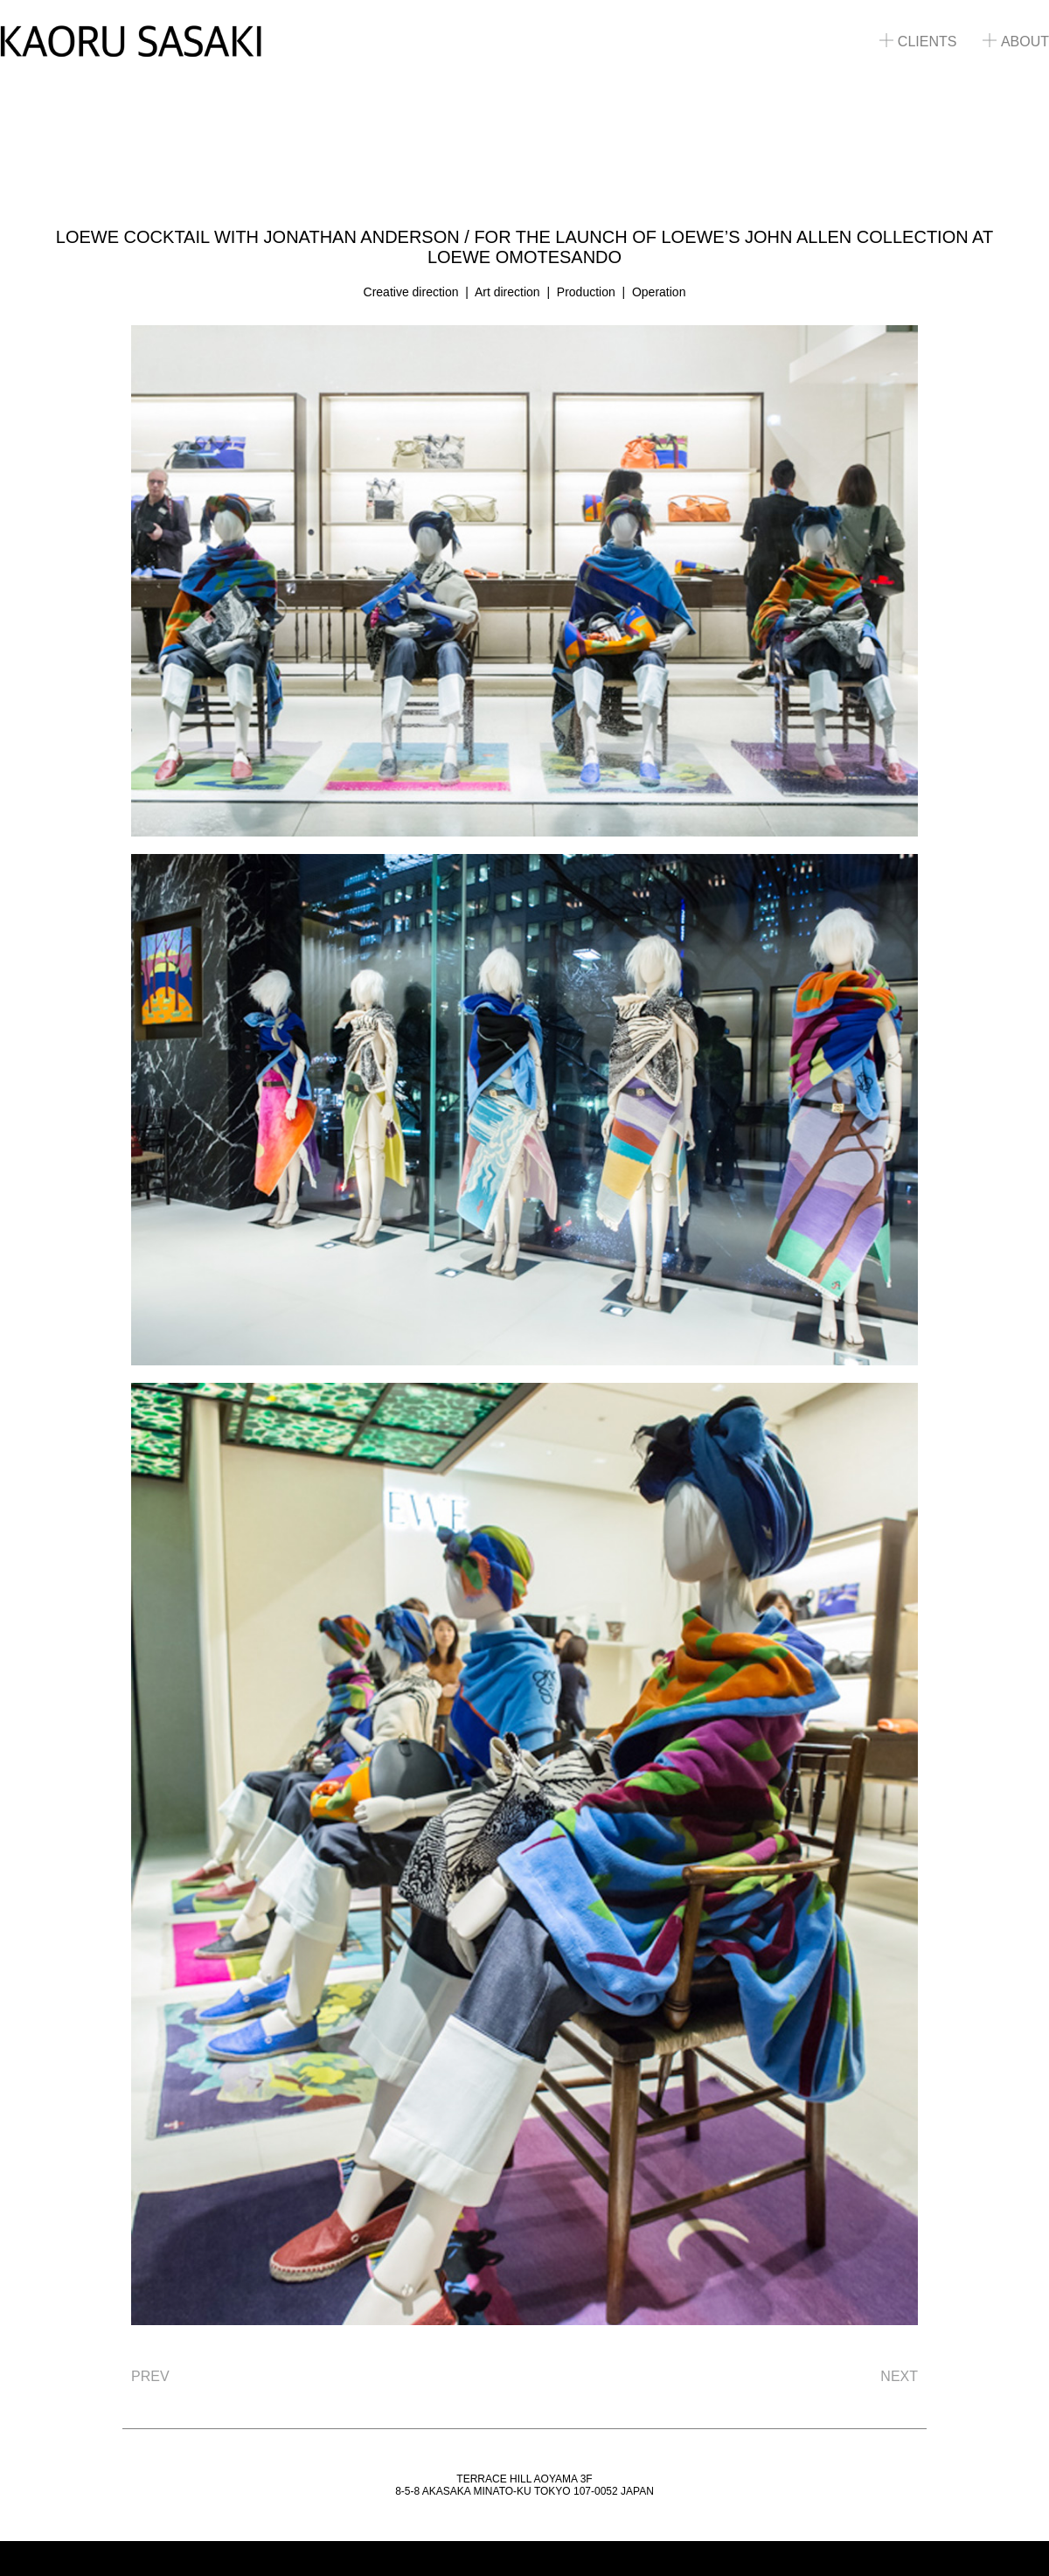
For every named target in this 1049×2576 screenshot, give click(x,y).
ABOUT (1016, 41)
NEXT (899, 2376)
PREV (150, 2376)
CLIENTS (918, 41)
